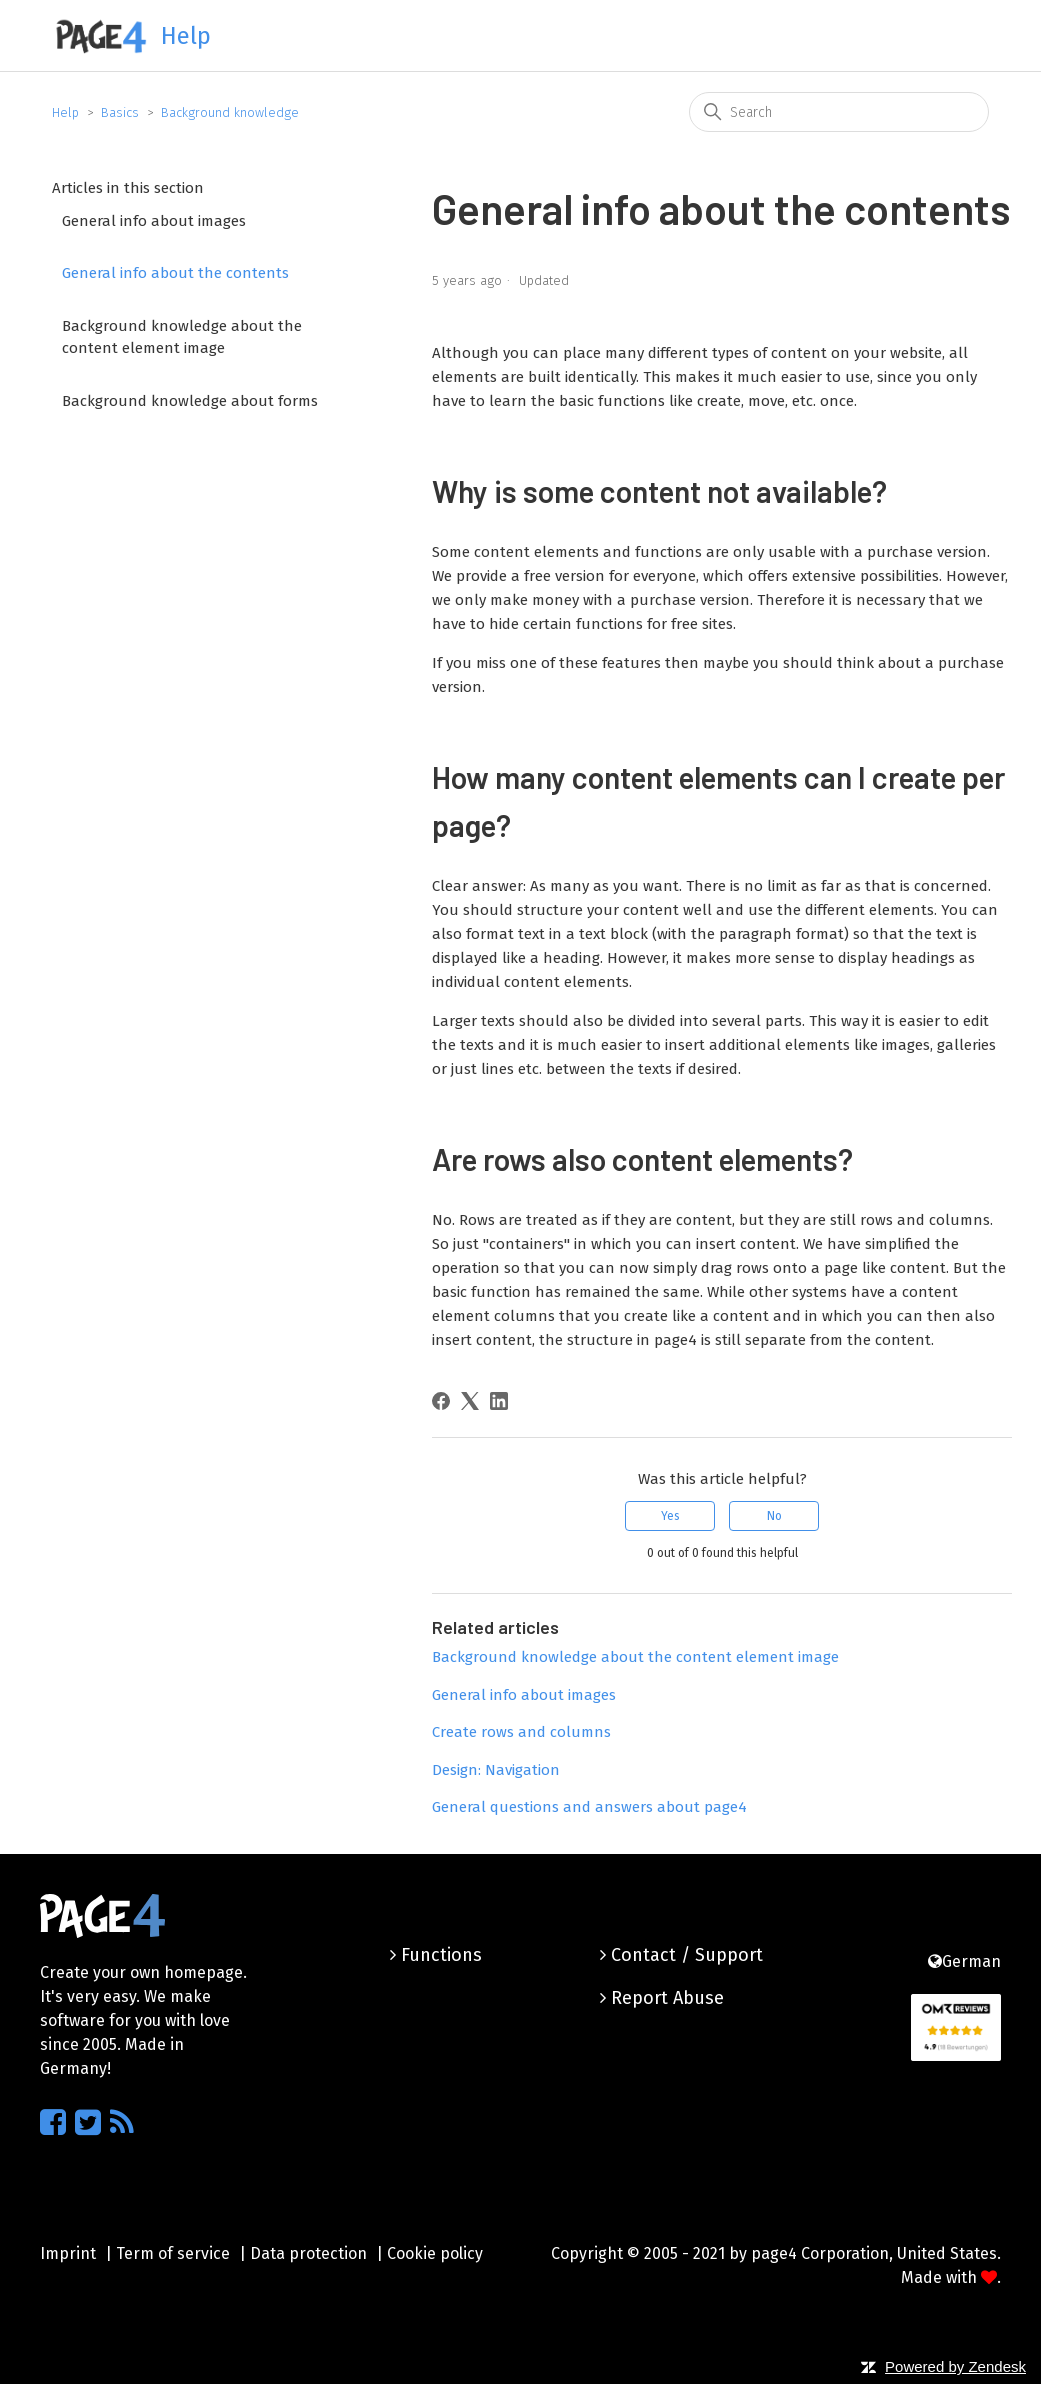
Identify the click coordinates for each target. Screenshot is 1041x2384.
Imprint (68, 2253)
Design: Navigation (496, 1770)
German (964, 1961)
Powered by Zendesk (955, 2366)
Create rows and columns (521, 1732)
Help (65, 112)
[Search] (839, 112)
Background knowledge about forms (190, 401)
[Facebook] (441, 1401)
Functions (436, 1955)
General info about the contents (175, 273)
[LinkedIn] (499, 1401)
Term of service (173, 2253)
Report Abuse (662, 1998)
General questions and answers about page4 (589, 1807)
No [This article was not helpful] (774, 1516)
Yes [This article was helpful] (670, 1516)
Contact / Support (681, 1955)
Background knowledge (230, 112)
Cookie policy (435, 2253)
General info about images (154, 221)
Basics (120, 112)
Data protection (308, 2253)
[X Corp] (470, 1401)
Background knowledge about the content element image (182, 337)
